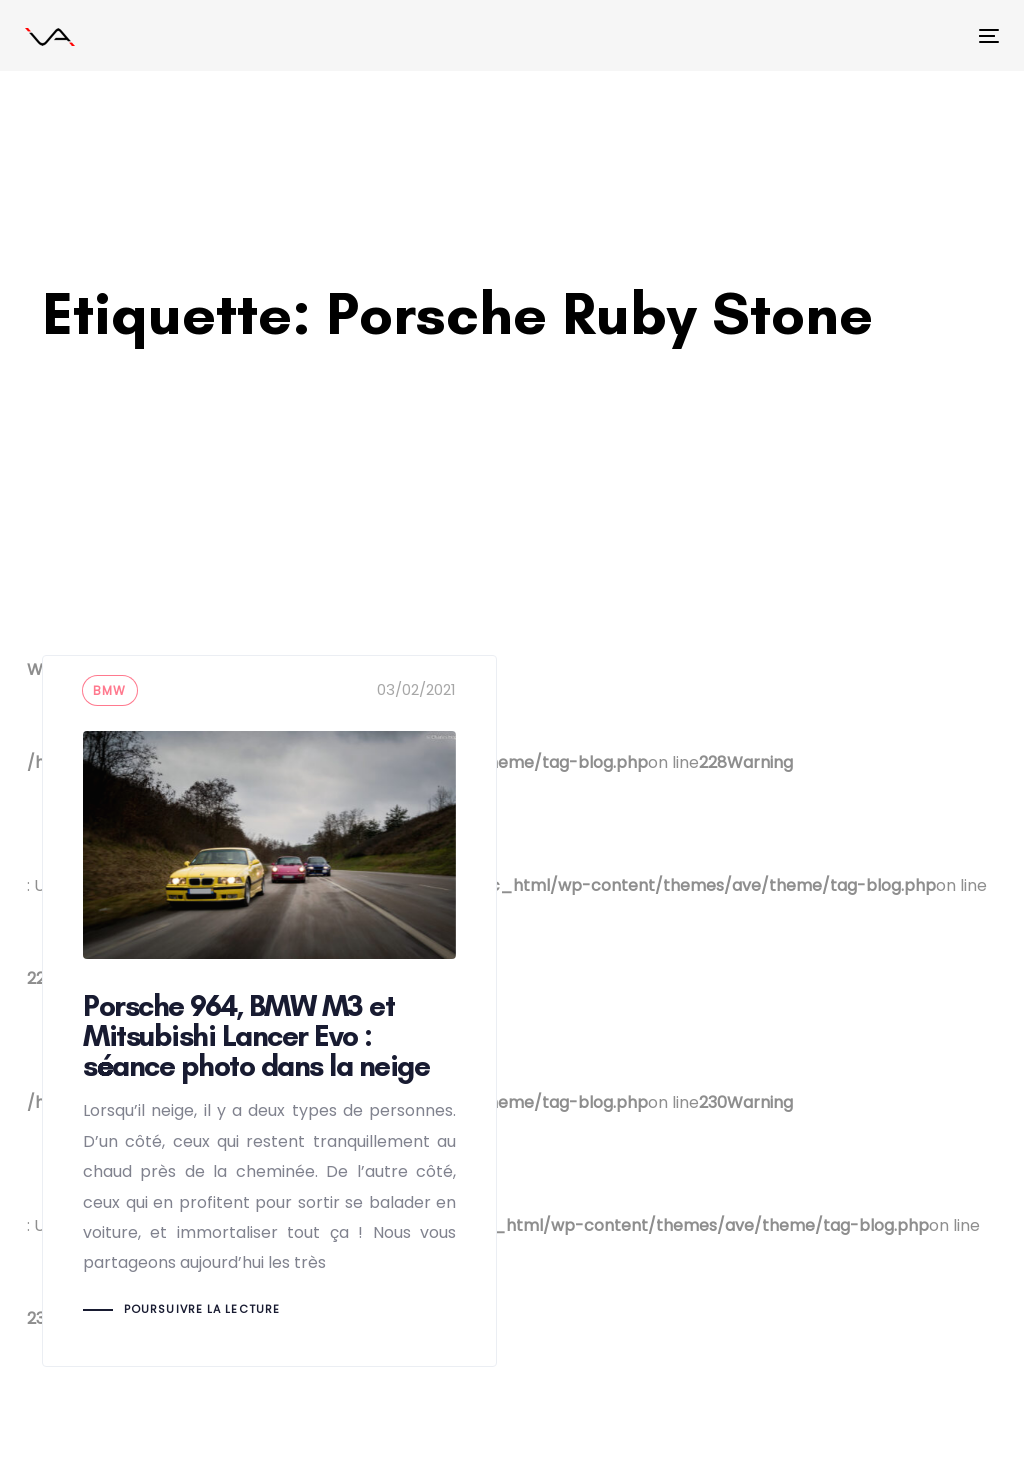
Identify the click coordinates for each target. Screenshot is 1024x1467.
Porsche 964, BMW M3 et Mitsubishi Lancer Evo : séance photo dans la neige (269, 1011)
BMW (110, 690)
